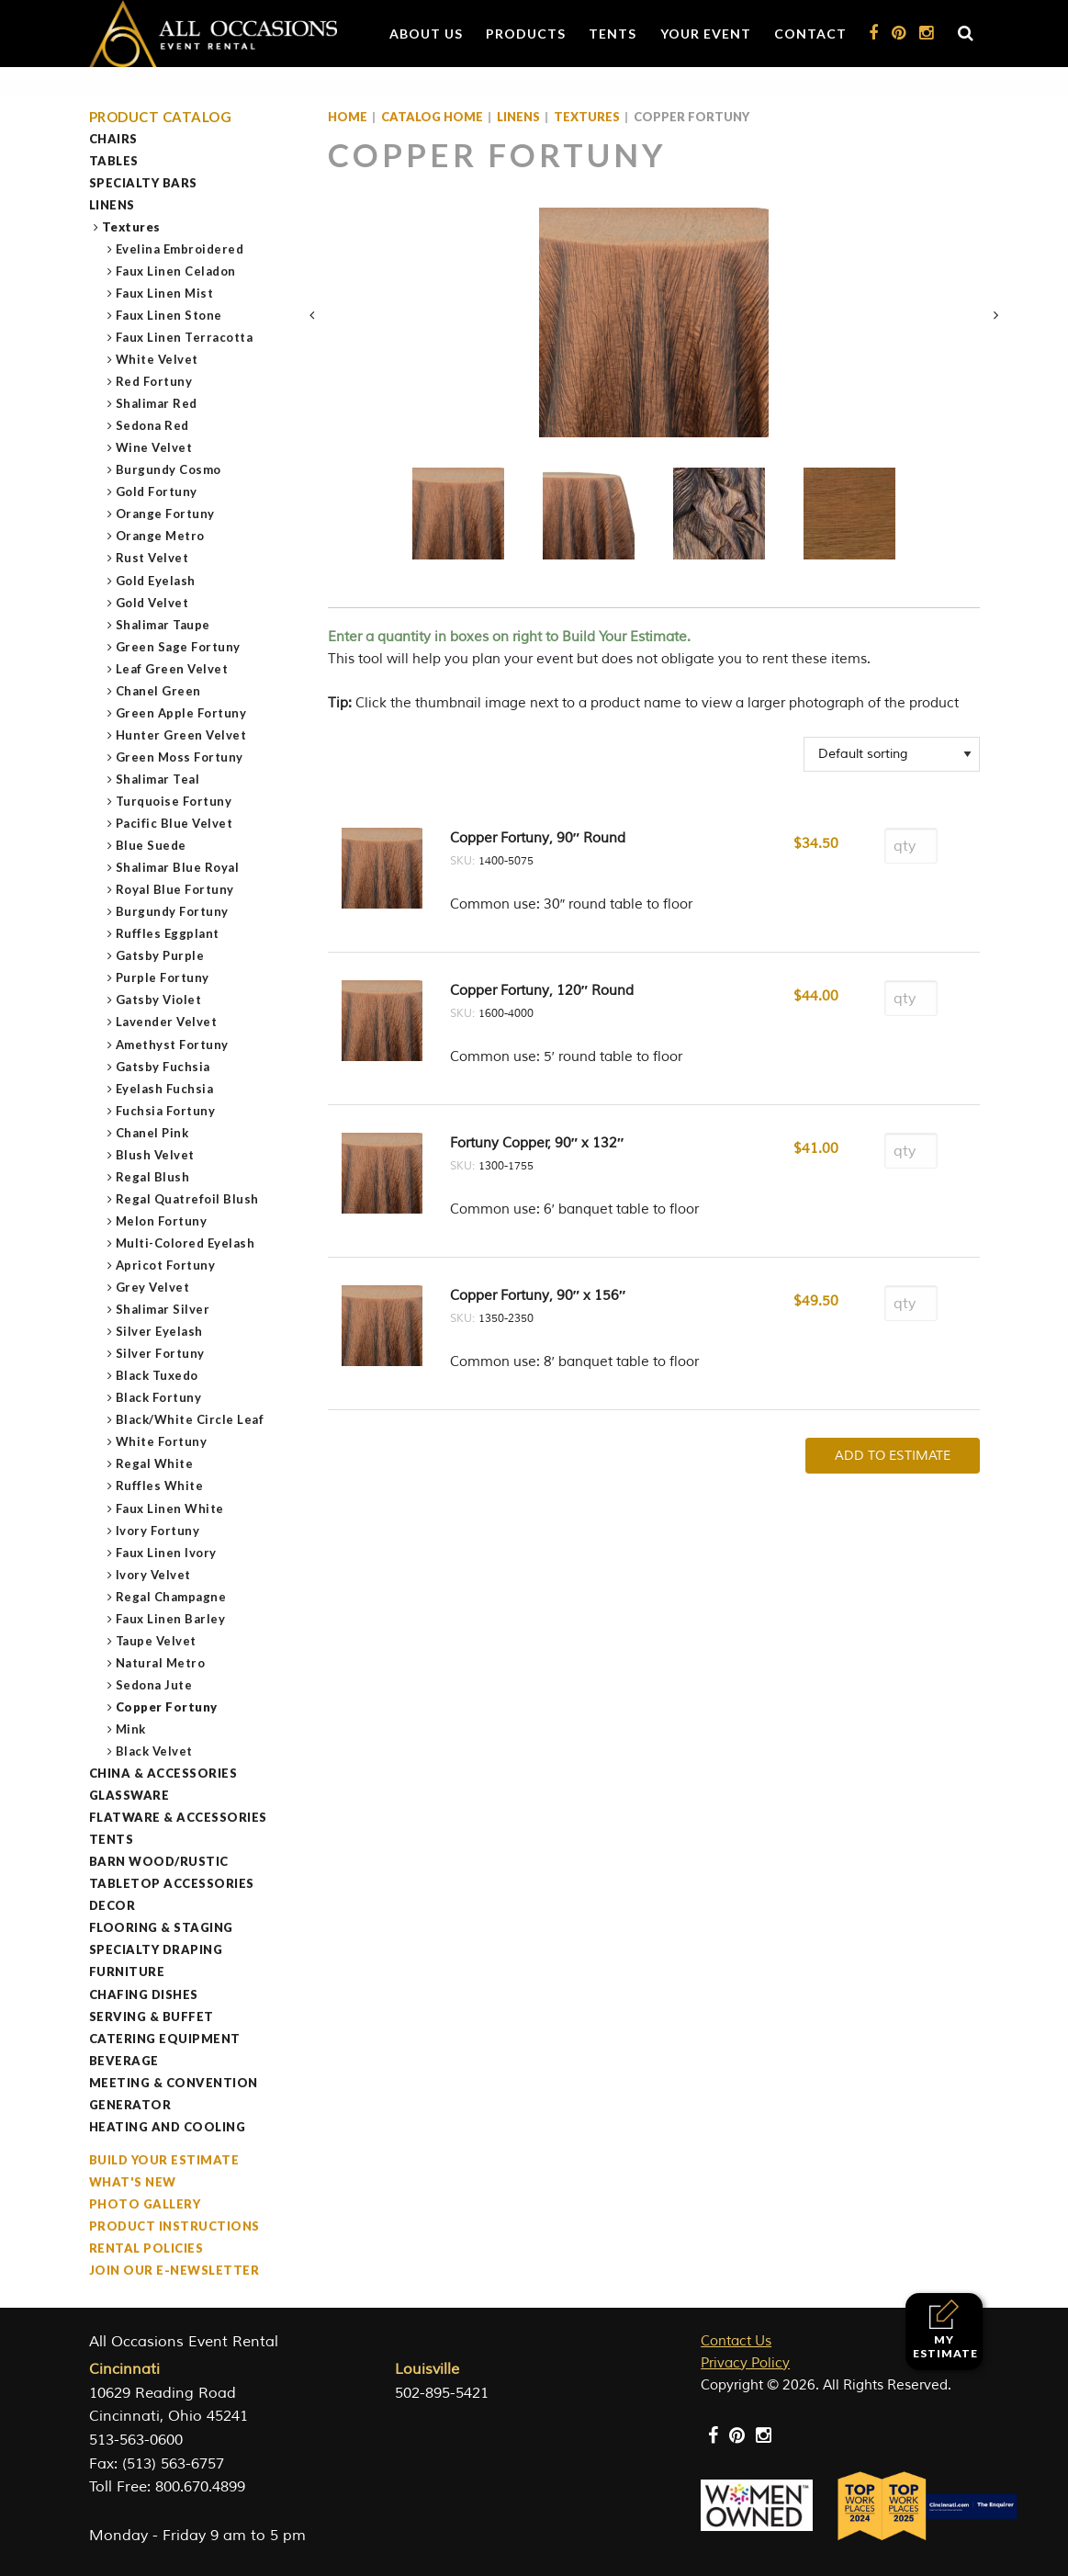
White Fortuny (162, 1441)
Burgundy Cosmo (169, 469)
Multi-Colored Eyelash (186, 1243)
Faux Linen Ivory (167, 1552)
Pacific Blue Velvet (175, 823)
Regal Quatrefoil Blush (188, 1199)
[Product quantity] (911, 846)
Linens (112, 205)
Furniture (127, 1971)
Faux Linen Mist (165, 293)
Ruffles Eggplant (168, 933)
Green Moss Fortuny (180, 757)
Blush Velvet (156, 1154)
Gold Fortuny (157, 491)
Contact (810, 33)
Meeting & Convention (173, 2082)
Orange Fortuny (166, 513)
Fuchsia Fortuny (166, 1110)
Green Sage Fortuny (179, 646)
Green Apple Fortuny (182, 713)
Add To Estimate (892, 1455)
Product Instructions (174, 2226)
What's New (132, 2182)
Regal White (155, 1463)
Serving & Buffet (151, 2016)
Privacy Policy (745, 2363)
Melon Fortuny (162, 1221)
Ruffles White (160, 1485)
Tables (114, 160)
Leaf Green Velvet (173, 668)
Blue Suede (151, 845)
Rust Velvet (153, 557)
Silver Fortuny (161, 1353)
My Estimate (945, 2329)
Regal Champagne (172, 1596)
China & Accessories (163, 1773)
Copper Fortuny (167, 1707)
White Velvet (157, 359)
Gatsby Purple (161, 955)
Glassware (129, 1795)
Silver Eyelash (160, 1331)
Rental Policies (146, 2248)
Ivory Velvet (154, 1574)
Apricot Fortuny (166, 1265)
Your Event (705, 33)
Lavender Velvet (167, 1021)
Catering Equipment (165, 2038)
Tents (612, 33)
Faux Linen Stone (169, 315)
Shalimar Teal (158, 779)
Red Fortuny (155, 381)
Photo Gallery (145, 2204)
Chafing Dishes (143, 1994)
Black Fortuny (159, 1397)
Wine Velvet (155, 447)
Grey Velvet (153, 1287)
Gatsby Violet (159, 999)
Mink (131, 1729)
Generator (130, 2104)
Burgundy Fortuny (173, 911)
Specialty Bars (143, 182)
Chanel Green (159, 691)
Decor (112, 1905)
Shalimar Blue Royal (178, 867)
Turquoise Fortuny (174, 801)
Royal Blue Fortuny (175, 889)
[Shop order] (892, 754)
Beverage (124, 2060)
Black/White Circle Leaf (190, 1419)
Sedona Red (153, 425)
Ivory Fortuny (158, 1530)
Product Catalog (160, 117)
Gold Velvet (153, 602)
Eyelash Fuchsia (165, 1088)
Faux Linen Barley (171, 1618)
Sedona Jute (155, 1685)
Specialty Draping (156, 1949)
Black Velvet (155, 1751)
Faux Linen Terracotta (185, 337)
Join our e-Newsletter (174, 2270)
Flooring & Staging (161, 1927)
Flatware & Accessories (178, 1817)
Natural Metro (161, 1662)
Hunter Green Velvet (182, 735)
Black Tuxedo (157, 1375)
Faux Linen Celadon (176, 271)
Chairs (113, 138)
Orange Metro (161, 535)
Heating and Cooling (167, 2126)
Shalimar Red (157, 403)
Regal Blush (153, 1176)
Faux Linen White (170, 1508)
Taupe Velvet (157, 1640)
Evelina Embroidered (180, 249)
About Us (426, 33)
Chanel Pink (153, 1132)
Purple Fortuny (163, 977)
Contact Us (736, 2341)
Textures (132, 227)
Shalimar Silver (163, 1309)
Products (526, 33)
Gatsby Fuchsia (163, 1066)
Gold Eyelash (156, 580)
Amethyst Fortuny (173, 1044)
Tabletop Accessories (171, 1883)
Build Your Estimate (164, 2159)
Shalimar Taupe (163, 624)
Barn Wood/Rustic (159, 1861)
